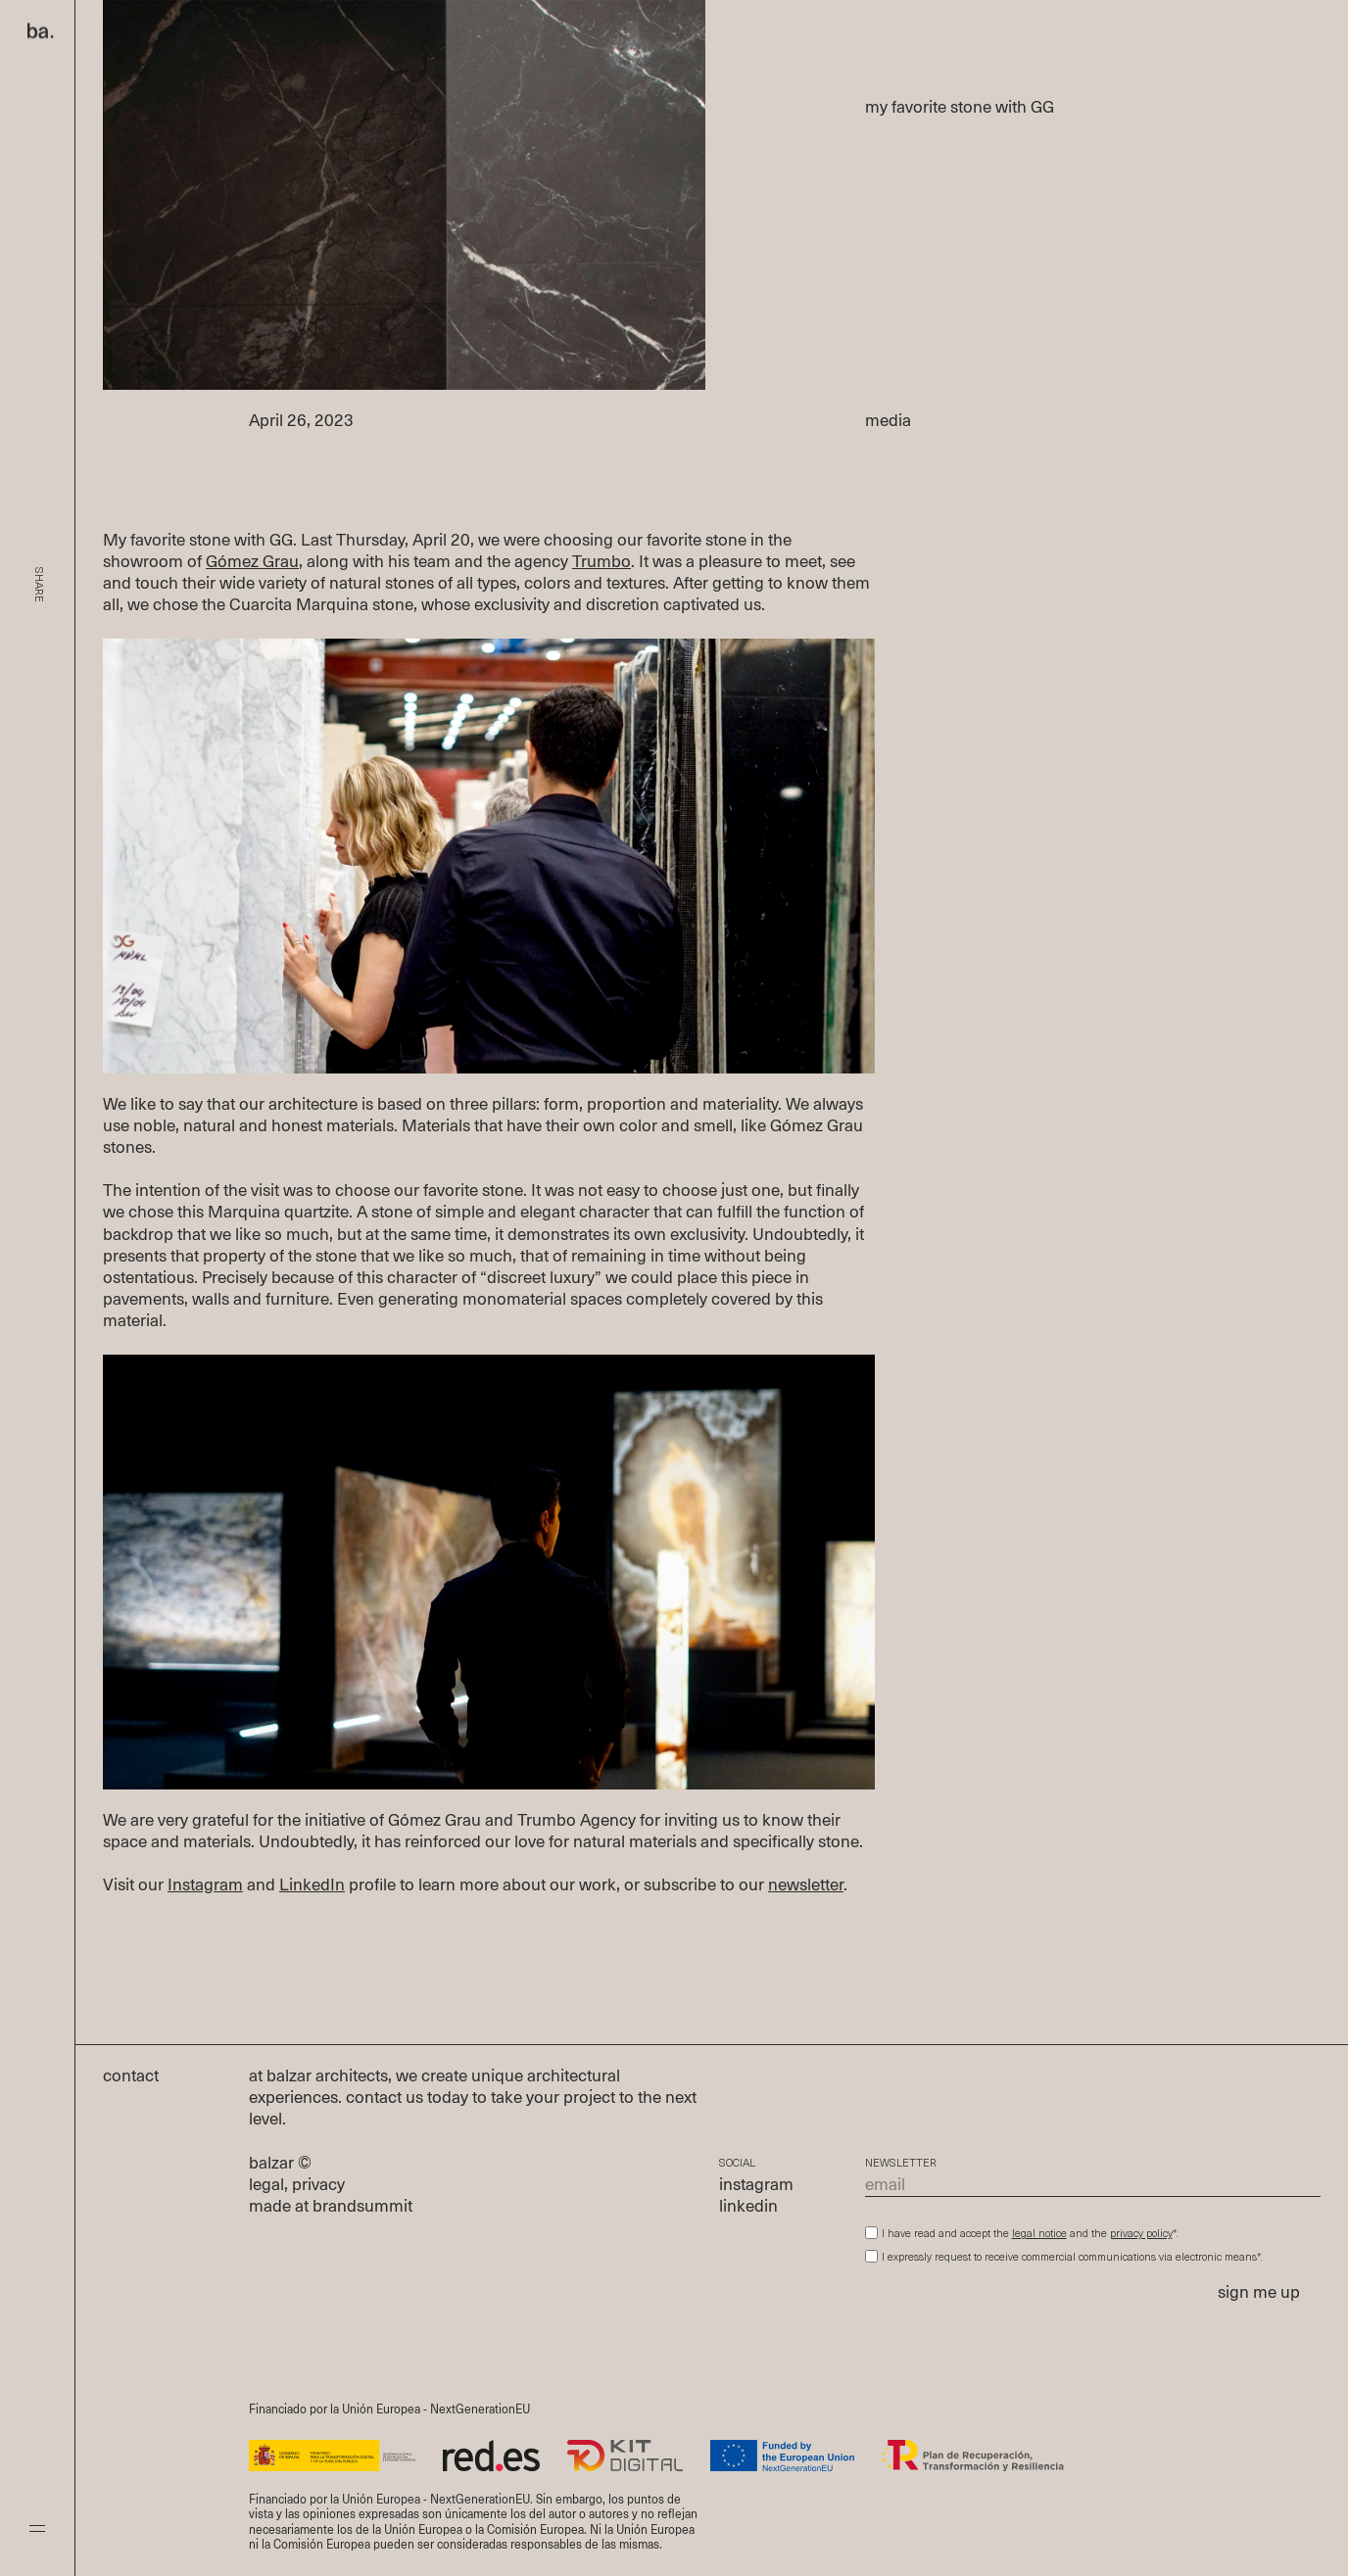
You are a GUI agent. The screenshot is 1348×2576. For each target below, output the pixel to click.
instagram (756, 2185)
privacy (318, 2185)
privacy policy (1141, 2234)
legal (266, 2185)
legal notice (1039, 2234)
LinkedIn (312, 1886)
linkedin (748, 2207)
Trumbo (601, 562)
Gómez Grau (252, 562)
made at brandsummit (330, 2207)
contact (141, 2077)
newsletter (805, 1886)
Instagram (205, 1886)
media (888, 421)
